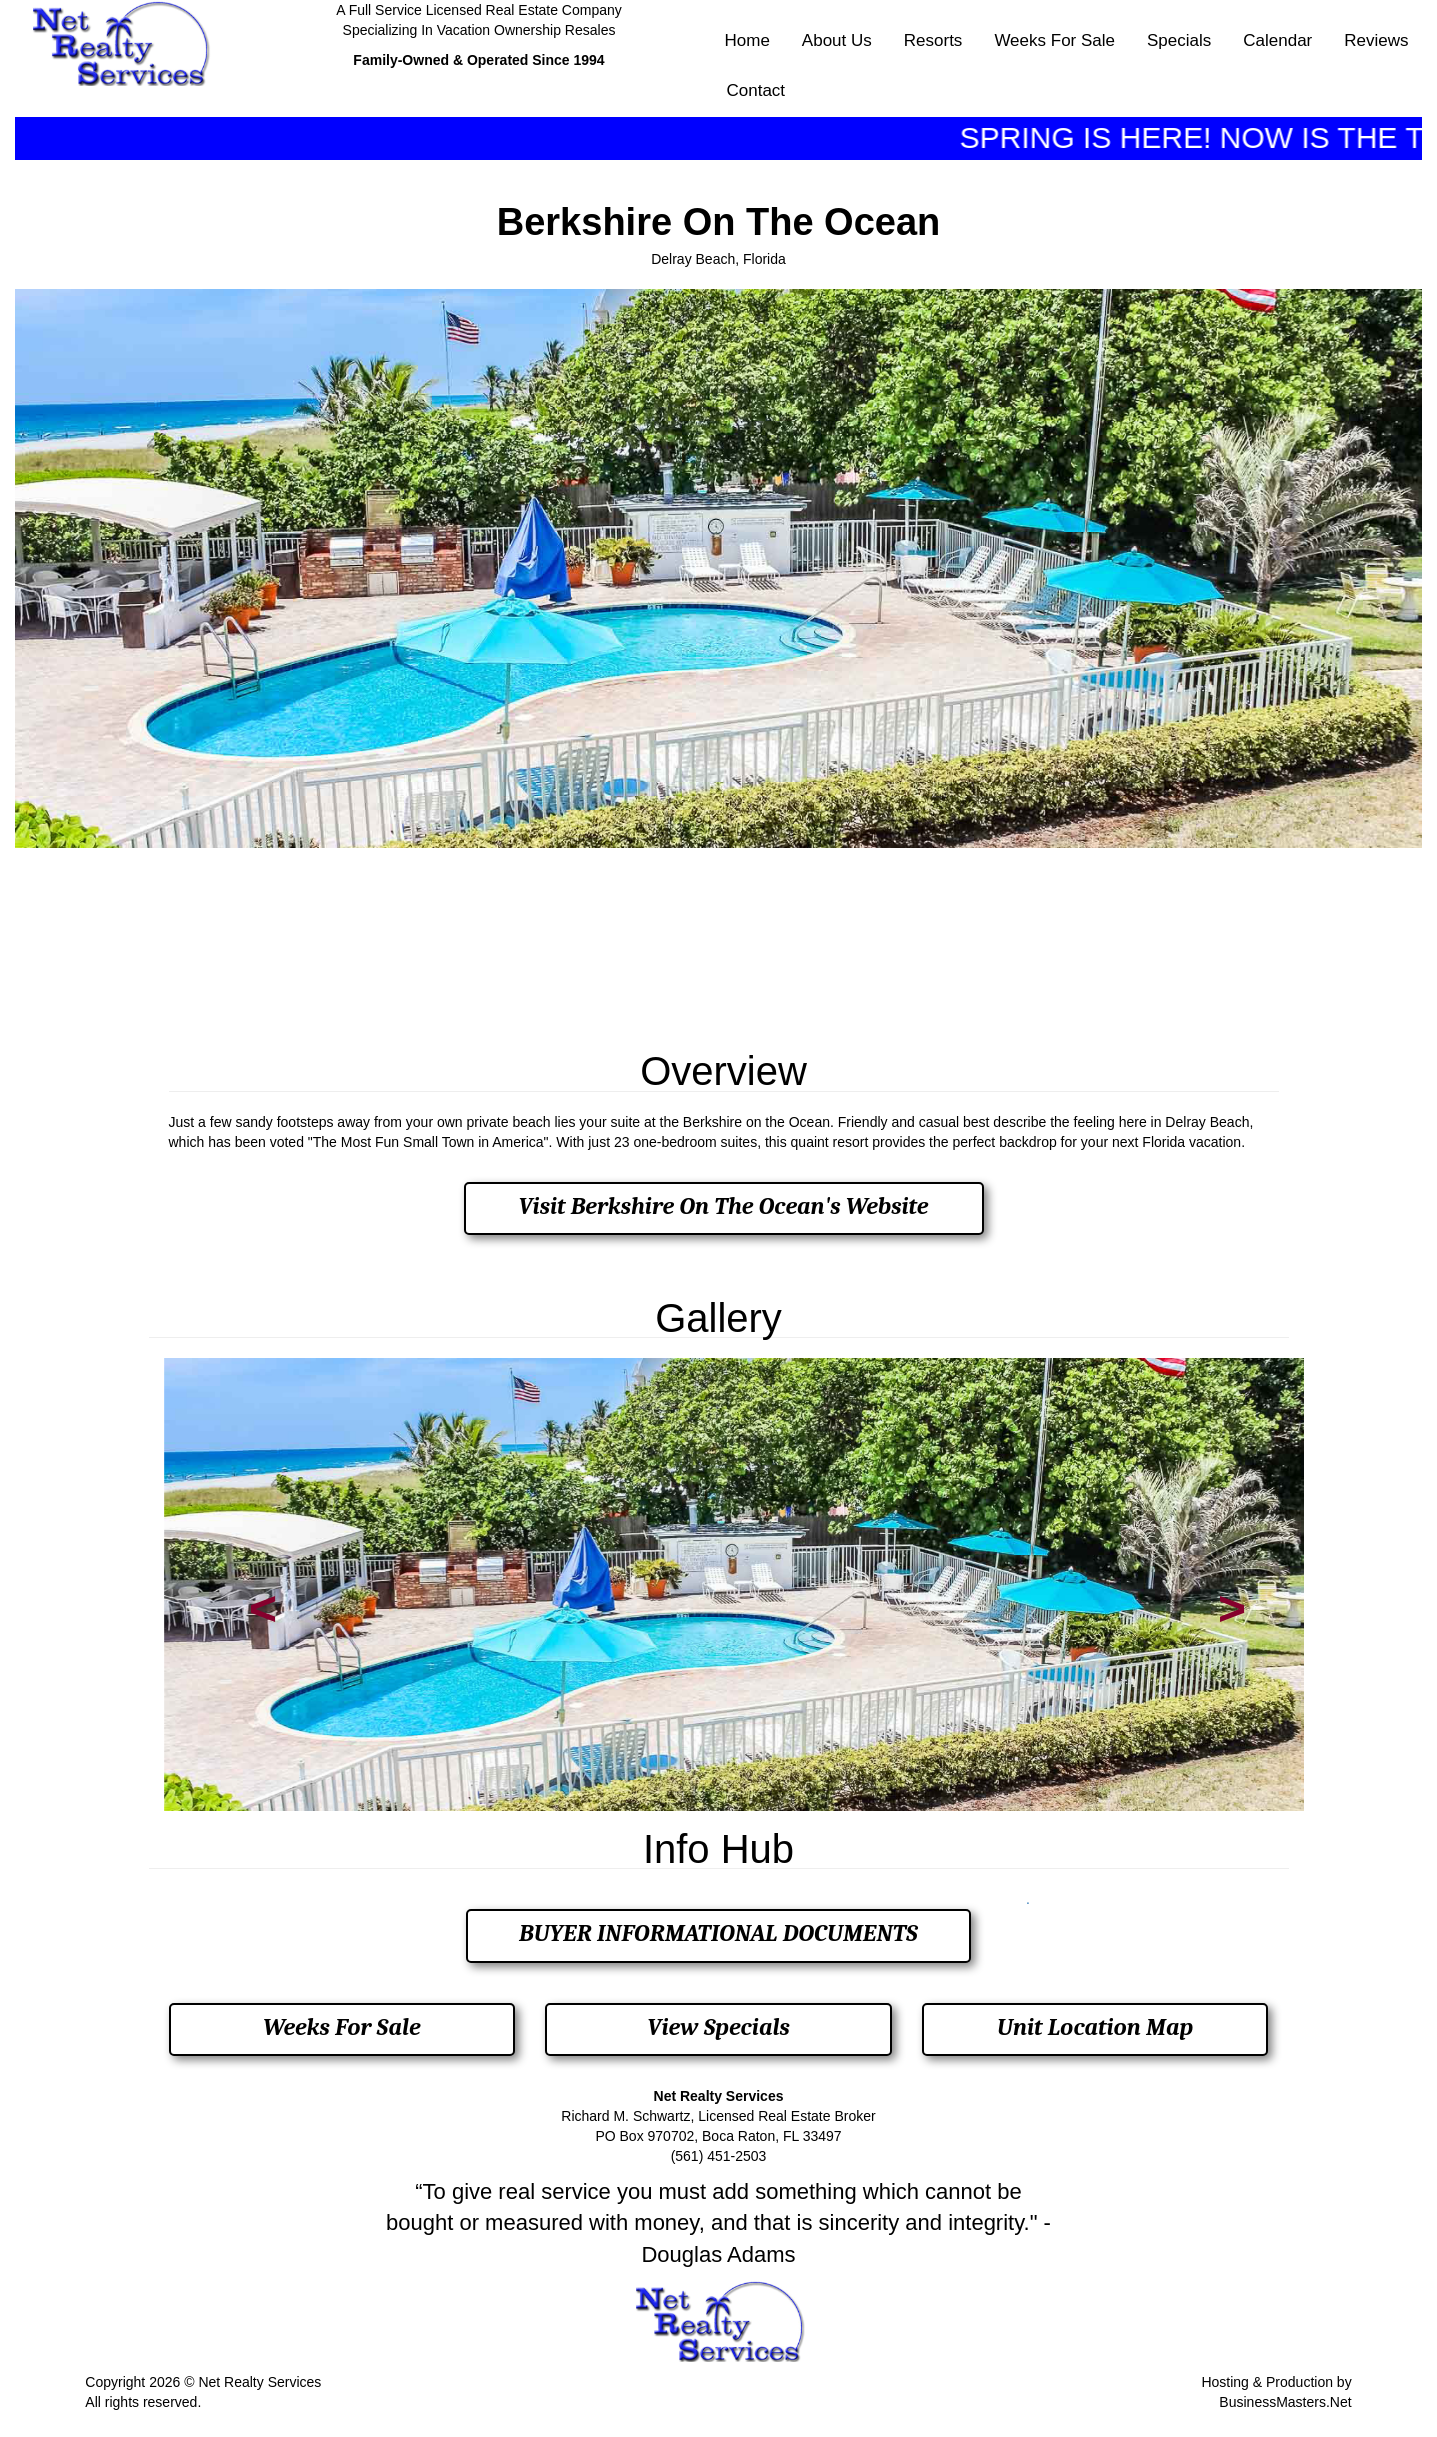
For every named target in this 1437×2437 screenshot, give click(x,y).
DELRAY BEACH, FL (719, 943)
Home (747, 40)
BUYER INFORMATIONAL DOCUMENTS (718, 1933)
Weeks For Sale (1054, 40)
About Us (837, 40)
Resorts (933, 40)
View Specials (718, 2027)
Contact (756, 90)
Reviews (1376, 40)
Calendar (1277, 40)
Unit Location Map (1095, 2027)
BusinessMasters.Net (1285, 2402)
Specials (1179, 40)
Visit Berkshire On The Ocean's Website (723, 1206)
